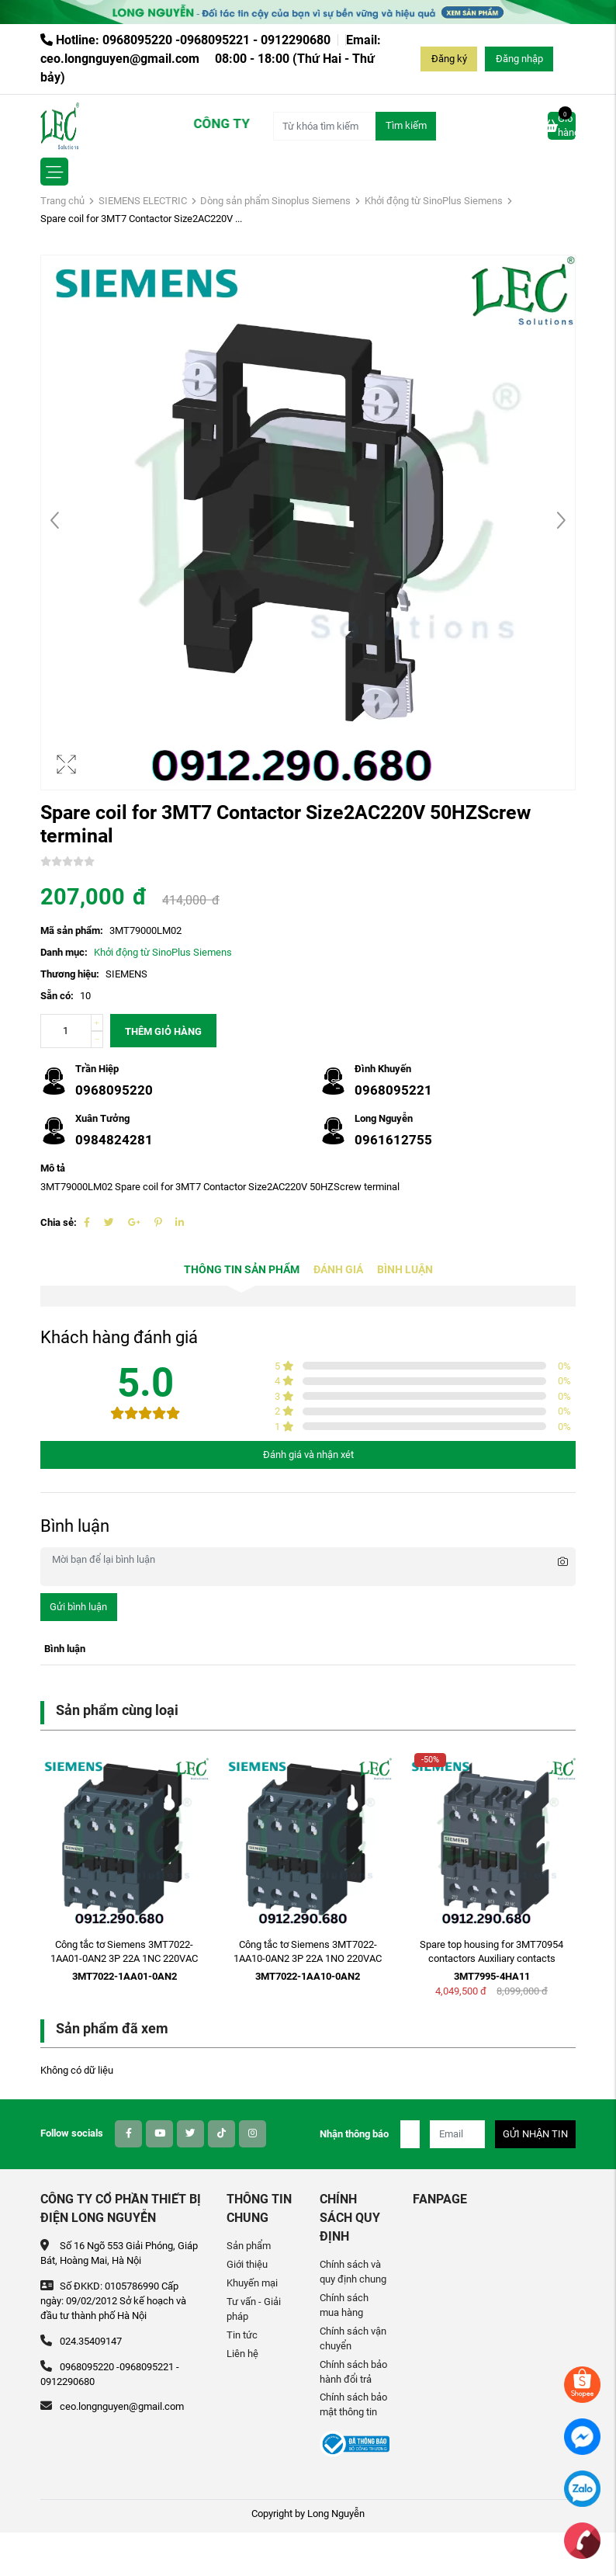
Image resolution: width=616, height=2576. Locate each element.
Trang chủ (62, 201)
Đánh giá (338, 1269)
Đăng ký (449, 58)
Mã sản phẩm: (71, 930)
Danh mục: (64, 952)
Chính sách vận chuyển (353, 2338)
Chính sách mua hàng (344, 2305)
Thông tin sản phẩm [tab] (241, 1269)
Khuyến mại (252, 2283)
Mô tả (52, 1168)
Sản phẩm (249, 2245)
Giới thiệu (247, 2264)
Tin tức (242, 2335)
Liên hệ (242, 2353)
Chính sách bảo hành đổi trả (353, 2372)
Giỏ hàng (562, 125)
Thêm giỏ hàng (163, 1031)
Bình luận (405, 1269)
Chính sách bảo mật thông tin (353, 2404)
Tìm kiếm (406, 125)
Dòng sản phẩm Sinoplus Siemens (275, 201)
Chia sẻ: (58, 1222)
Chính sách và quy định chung (353, 2271)
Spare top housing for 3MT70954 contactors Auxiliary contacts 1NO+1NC (491, 1959)
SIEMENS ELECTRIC (143, 201)
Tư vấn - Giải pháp (254, 2309)
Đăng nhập (519, 58)
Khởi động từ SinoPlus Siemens (434, 201)
